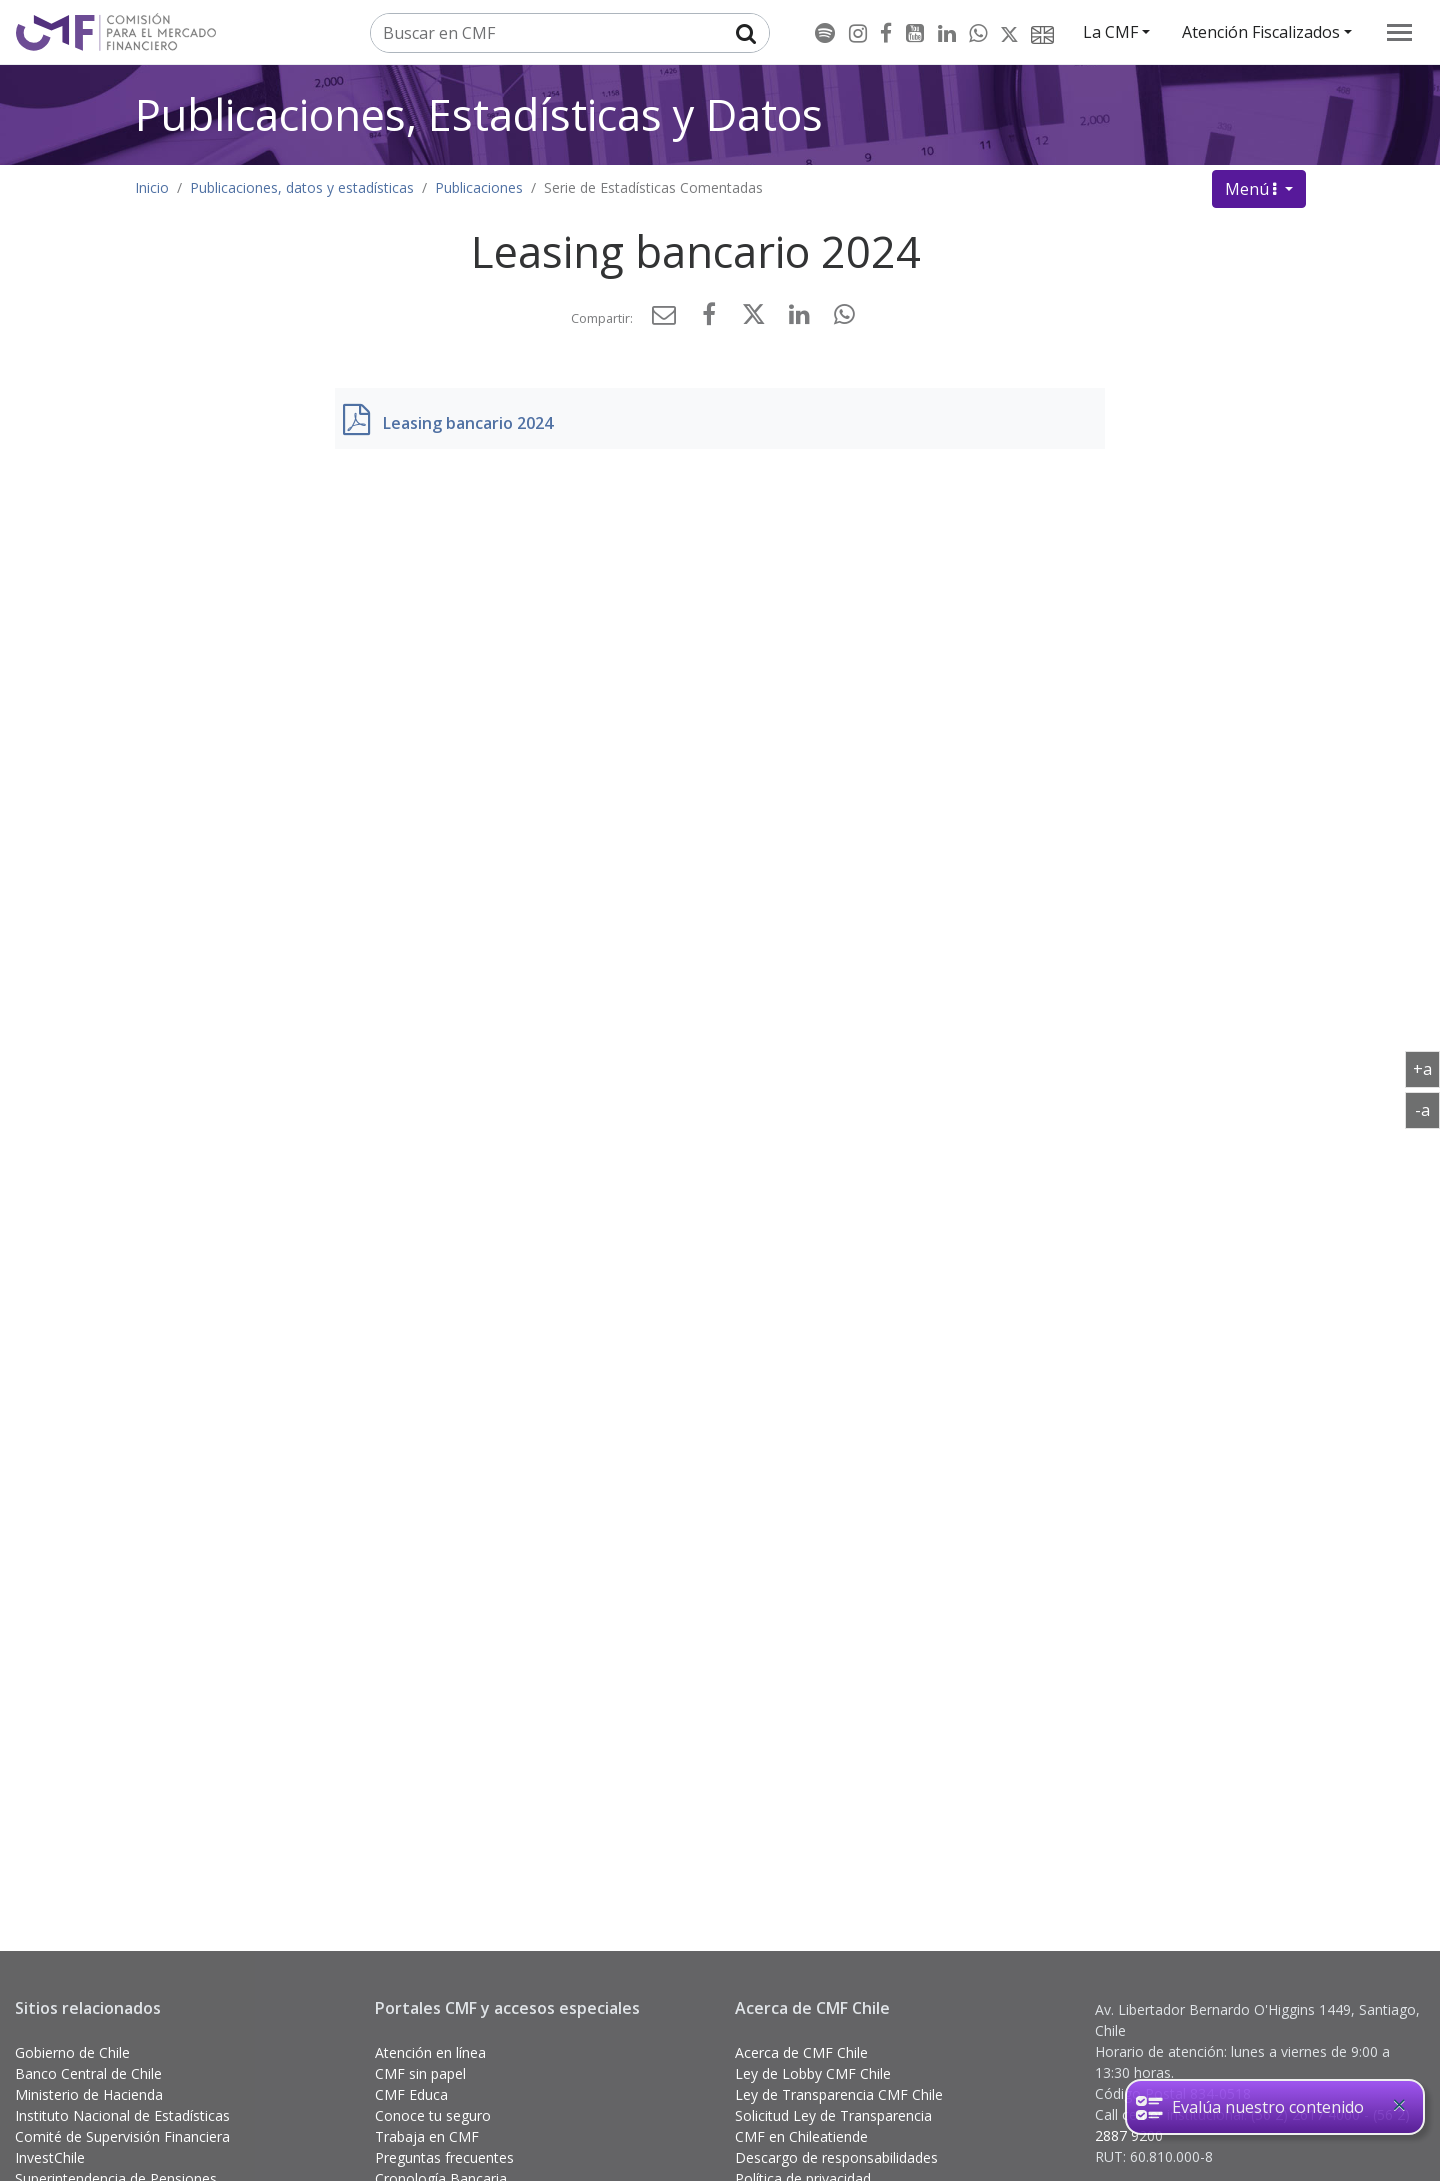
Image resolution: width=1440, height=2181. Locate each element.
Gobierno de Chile (72, 2052)
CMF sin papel (420, 2073)
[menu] (1399, 32)
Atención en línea (430, 2052)
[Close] (1399, 2105)
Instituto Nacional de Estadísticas (122, 2115)
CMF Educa (411, 2094)
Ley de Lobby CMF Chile (813, 2073)
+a (1426, 1068)
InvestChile (50, 2157)
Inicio (152, 187)
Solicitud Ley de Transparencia (833, 2115)
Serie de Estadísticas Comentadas (653, 187)
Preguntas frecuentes (444, 2157)
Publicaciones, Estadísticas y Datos (479, 114)
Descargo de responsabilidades (836, 2157)
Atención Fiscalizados (1261, 32)
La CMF (1110, 32)
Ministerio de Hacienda (89, 2094)
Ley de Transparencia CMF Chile (839, 2094)
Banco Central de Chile (88, 2073)
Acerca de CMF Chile (801, 2052)
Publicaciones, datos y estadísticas (302, 187)
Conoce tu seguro (433, 2115)
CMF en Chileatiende (801, 2136)
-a (1427, 1109)
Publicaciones (479, 187)
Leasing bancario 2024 (468, 423)
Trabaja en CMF (427, 2136)
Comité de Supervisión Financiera (122, 2136)
